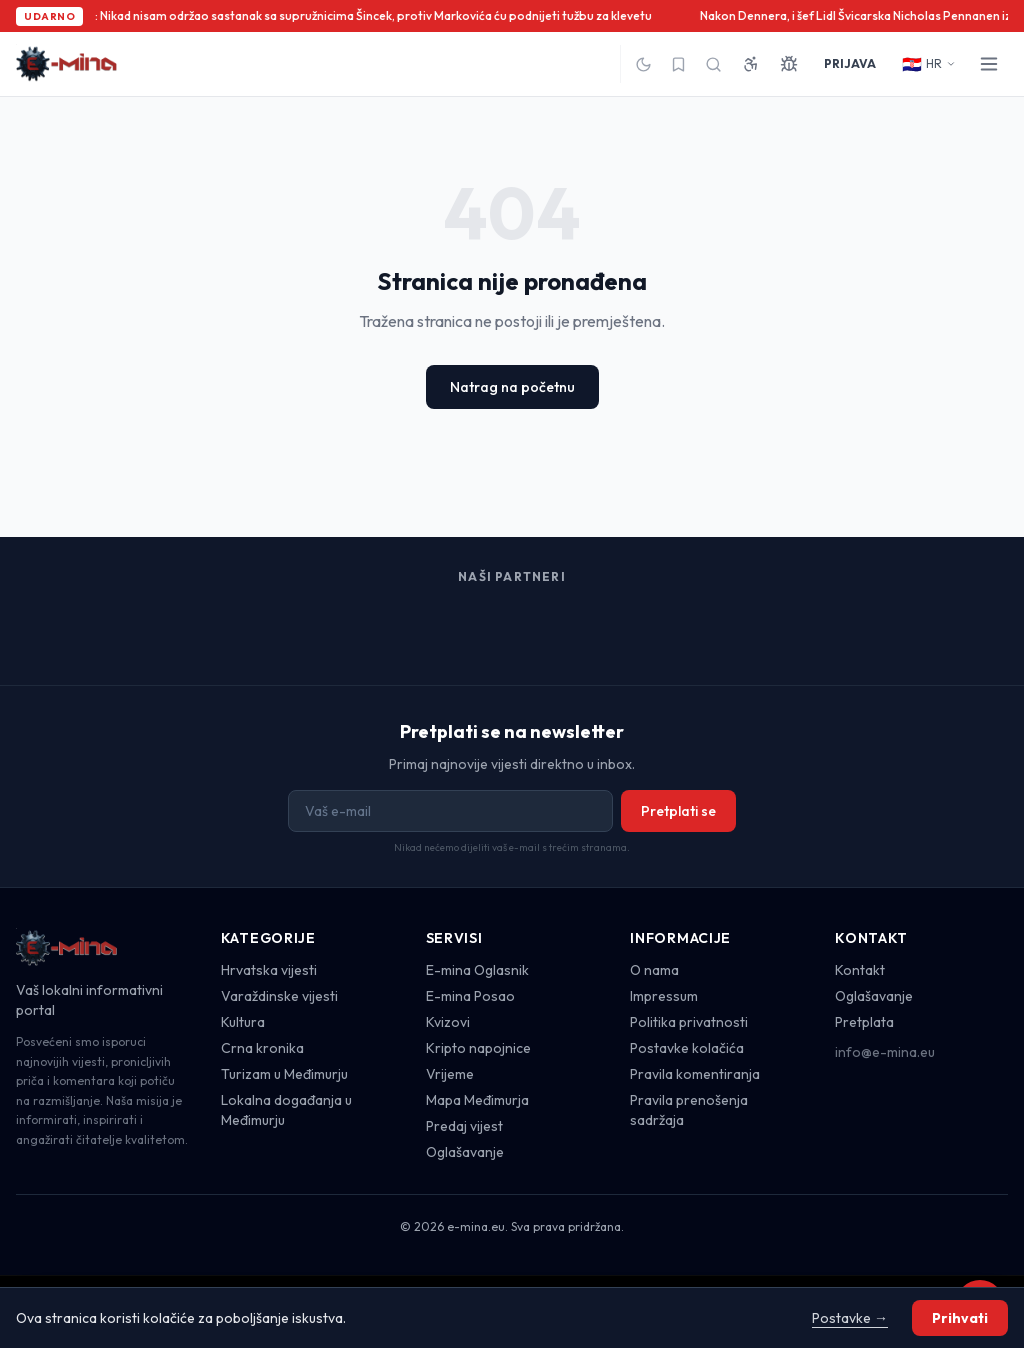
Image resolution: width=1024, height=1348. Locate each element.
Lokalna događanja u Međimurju (286, 1110)
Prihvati (960, 1318)
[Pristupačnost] (751, 64)
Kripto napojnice (478, 1048)
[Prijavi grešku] (789, 64)
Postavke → (850, 1318)
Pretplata (864, 1022)
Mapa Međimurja (477, 1100)
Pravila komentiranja (695, 1074)
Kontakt (860, 970)
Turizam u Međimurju (284, 1074)
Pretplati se (678, 811)
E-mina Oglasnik (477, 970)
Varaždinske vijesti (279, 996)
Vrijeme (450, 1074)
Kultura (243, 1022)
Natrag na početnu (512, 387)
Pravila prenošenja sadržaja (689, 1110)
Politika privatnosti (689, 1022)
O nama (654, 970)
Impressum (664, 996)
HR (929, 64)
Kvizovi (448, 1022)
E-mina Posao (470, 996)
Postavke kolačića (687, 1048)
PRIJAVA (850, 63)
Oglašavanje (465, 1152)
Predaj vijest (464, 1126)
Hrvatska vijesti (269, 970)
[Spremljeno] (678, 64)
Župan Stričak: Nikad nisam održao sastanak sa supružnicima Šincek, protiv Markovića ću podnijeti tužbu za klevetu (338, 15)
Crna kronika (262, 1048)
